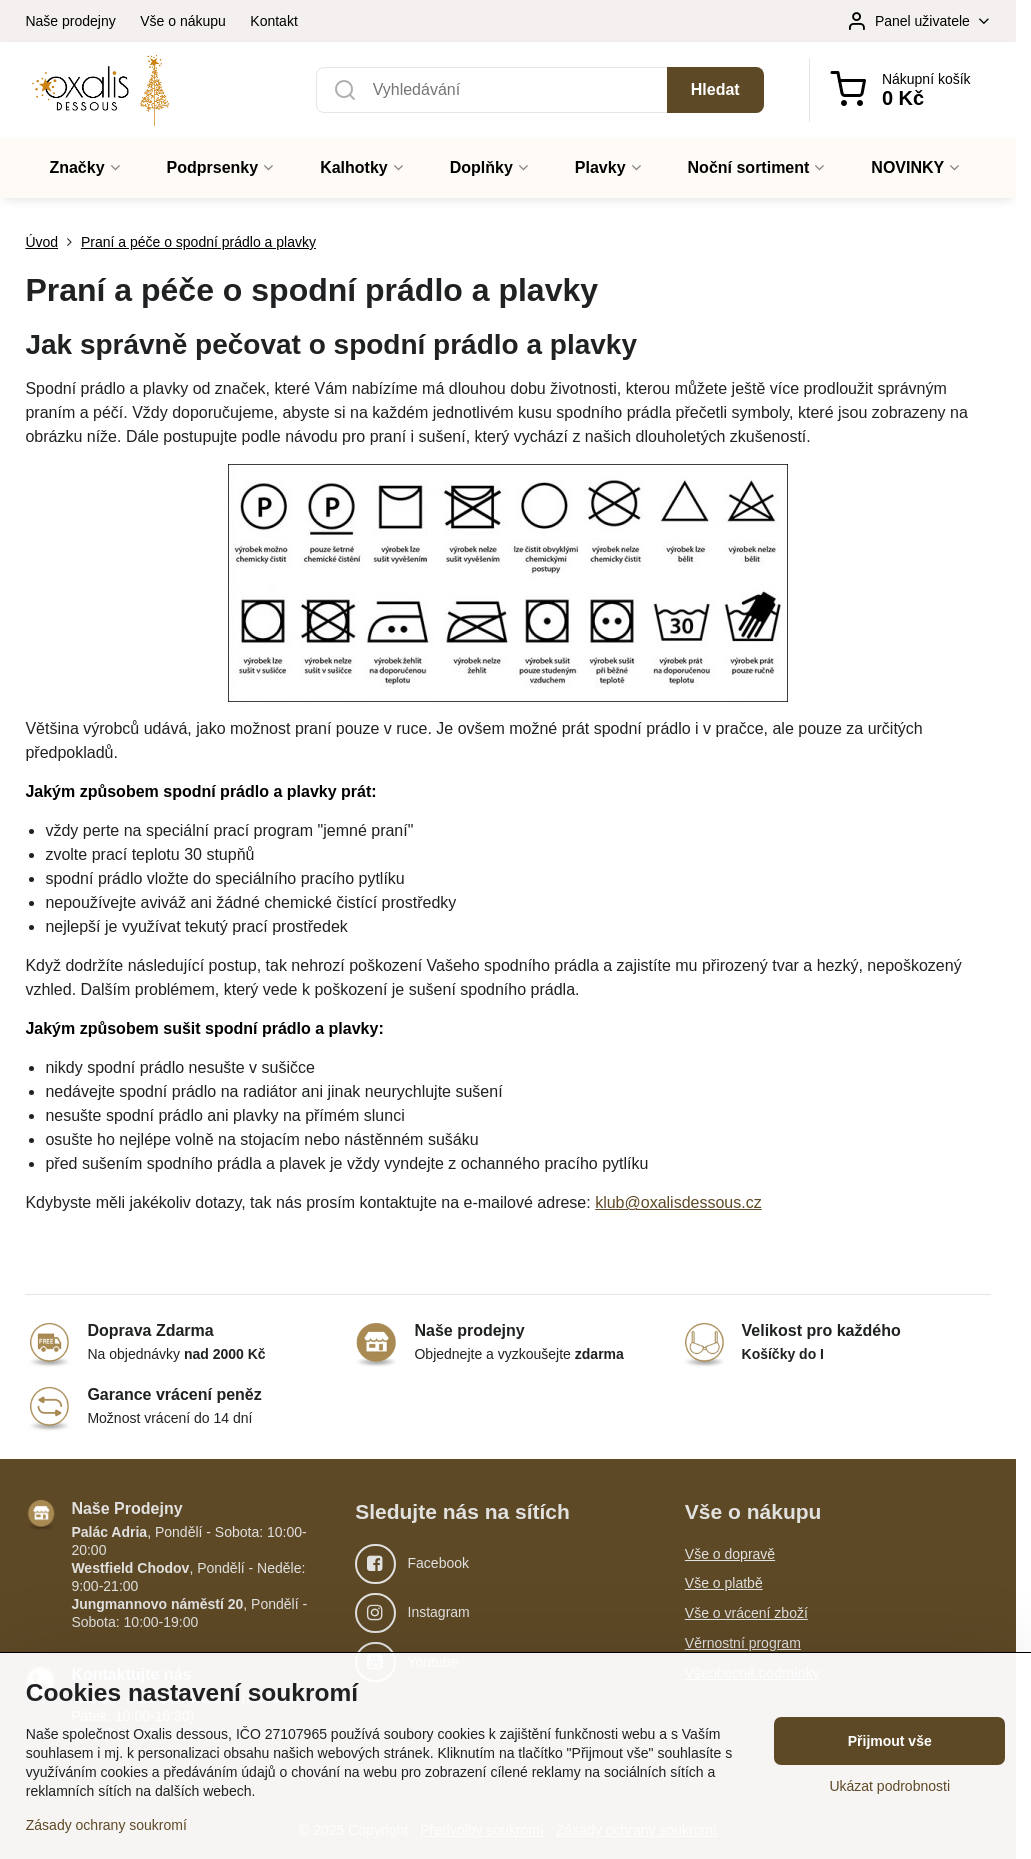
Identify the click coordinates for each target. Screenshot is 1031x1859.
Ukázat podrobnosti (889, 1786)
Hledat (715, 89)
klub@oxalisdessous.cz (678, 1202)
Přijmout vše (890, 1741)
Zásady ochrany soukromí (106, 1825)
